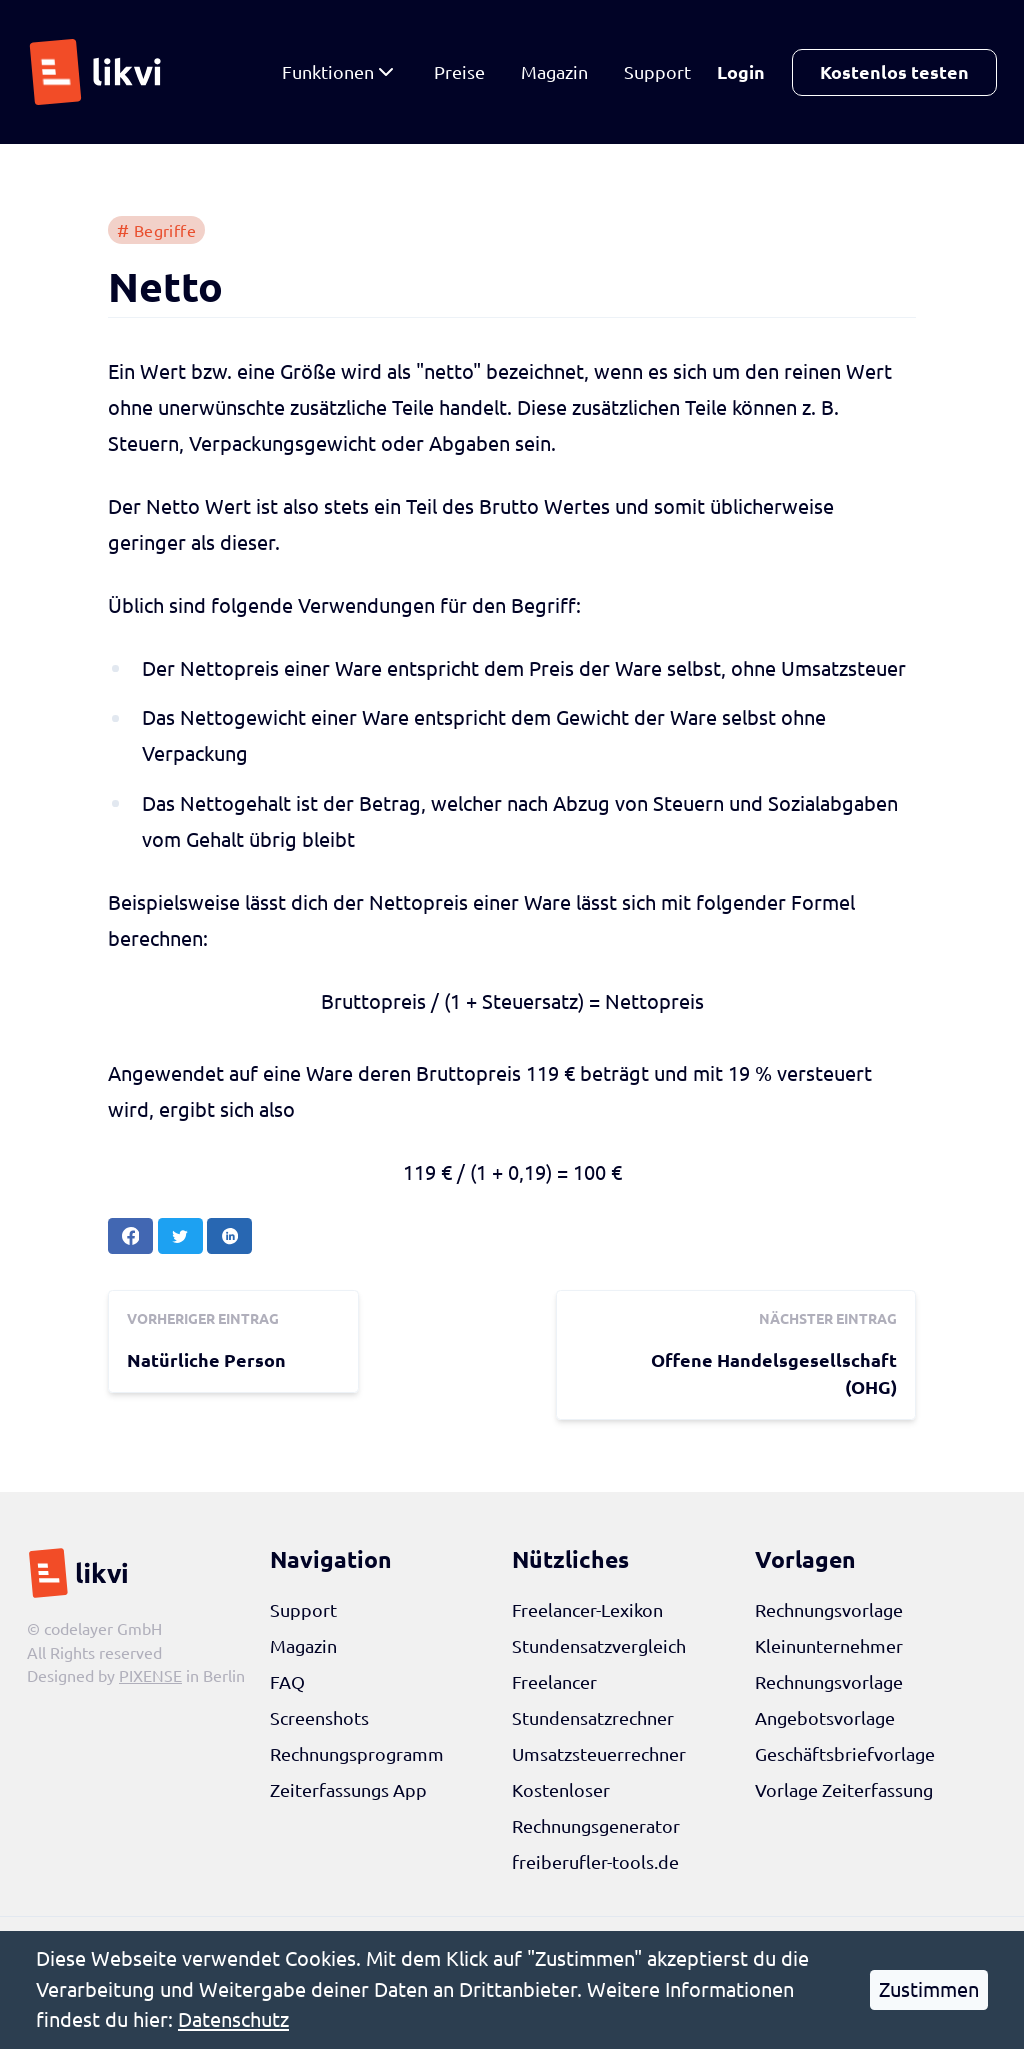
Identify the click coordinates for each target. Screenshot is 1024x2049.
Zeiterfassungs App (348, 1790)
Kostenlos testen (894, 72)
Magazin (554, 72)
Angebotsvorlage (825, 1718)
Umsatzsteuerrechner (599, 1754)
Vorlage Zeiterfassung (844, 1790)
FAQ (287, 1682)
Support (657, 72)
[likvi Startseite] (100, 72)
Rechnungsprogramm (357, 1754)
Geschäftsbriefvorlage (845, 1754)
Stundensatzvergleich (599, 1646)
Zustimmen (929, 1989)
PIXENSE (150, 1676)
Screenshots (319, 1718)
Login (741, 72)
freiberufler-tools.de (595, 1862)
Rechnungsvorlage (829, 1610)
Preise (459, 72)
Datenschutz (233, 2019)
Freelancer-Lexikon (587, 1610)
